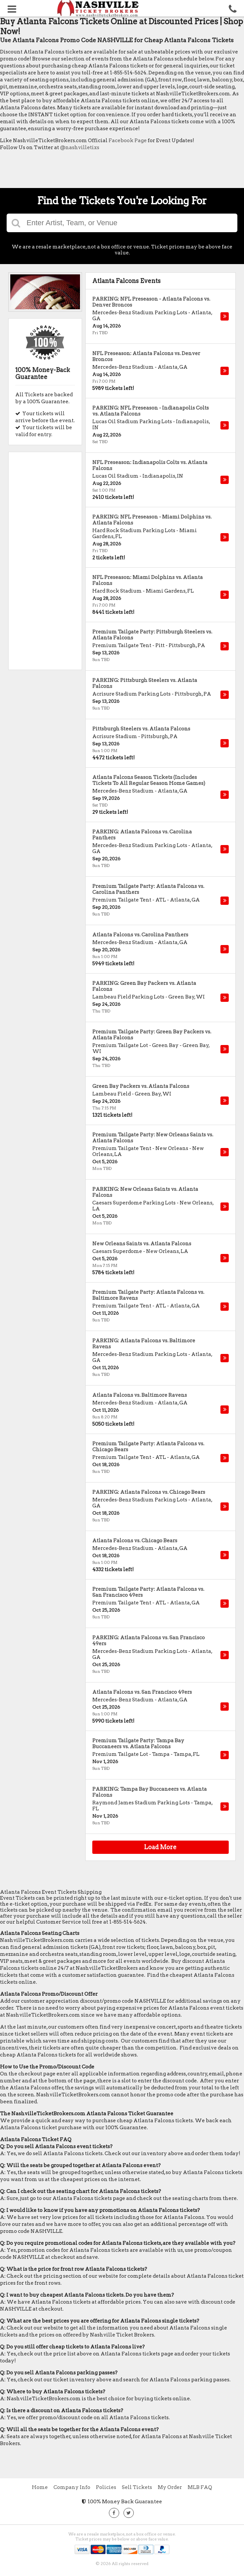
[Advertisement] (121, 171)
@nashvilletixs (79, 147)
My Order (170, 2487)
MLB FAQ (200, 2487)
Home (40, 2487)
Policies (106, 2487)
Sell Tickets (137, 2487)
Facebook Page (128, 140)
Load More (160, 1847)
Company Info (71, 2487)
